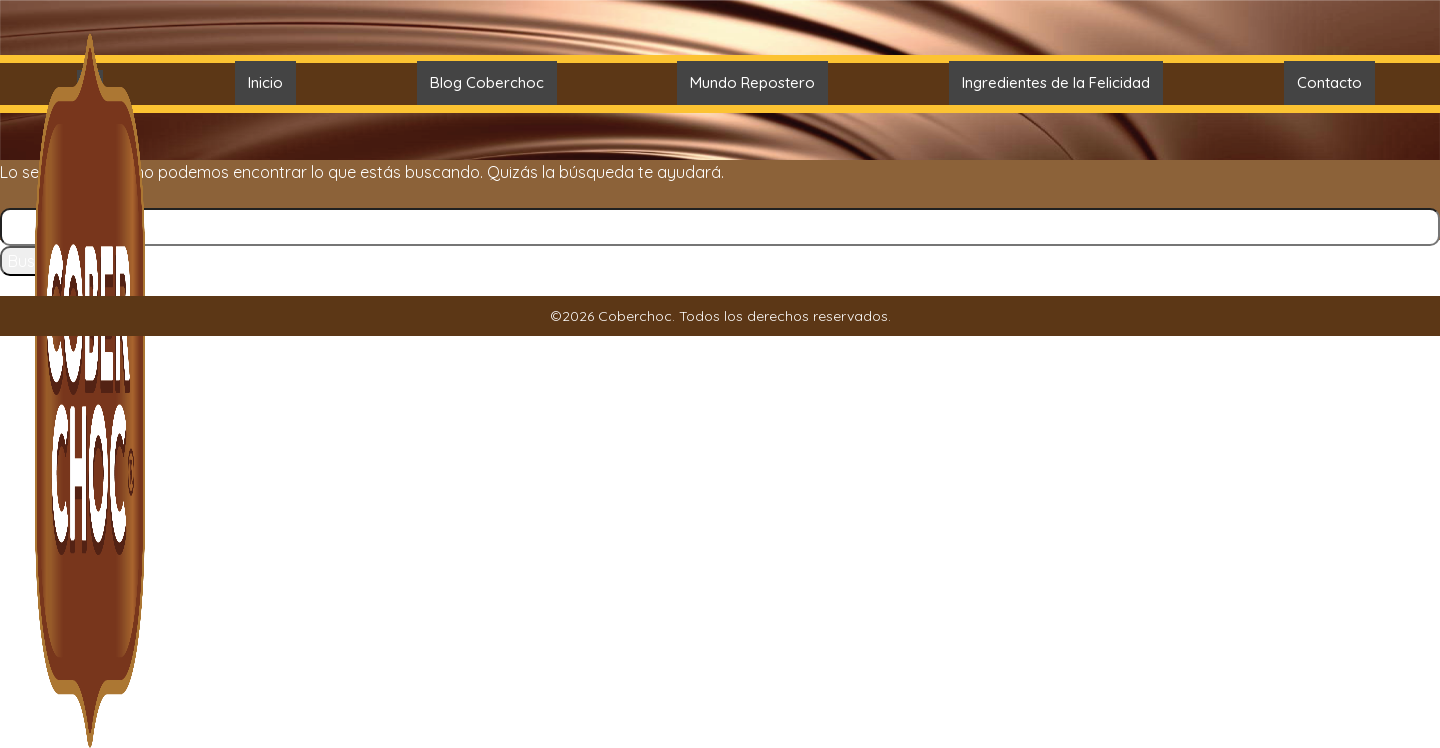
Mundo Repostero (752, 82)
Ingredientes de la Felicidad (1056, 82)
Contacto (1329, 82)
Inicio (265, 82)
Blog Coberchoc (487, 82)
